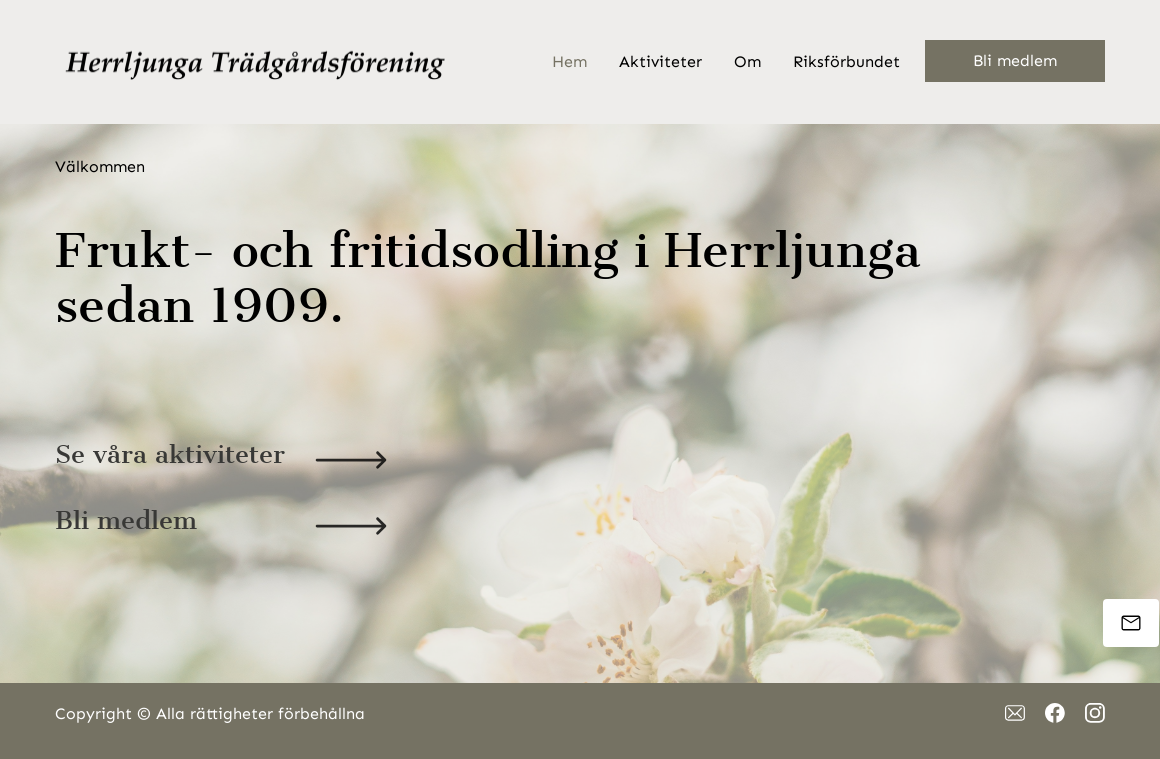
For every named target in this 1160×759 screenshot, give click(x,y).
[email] (1015, 713)
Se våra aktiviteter (170, 454)
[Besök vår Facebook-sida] (1055, 713)
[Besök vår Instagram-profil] (1095, 713)
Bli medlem (126, 520)
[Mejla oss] (1131, 623)
